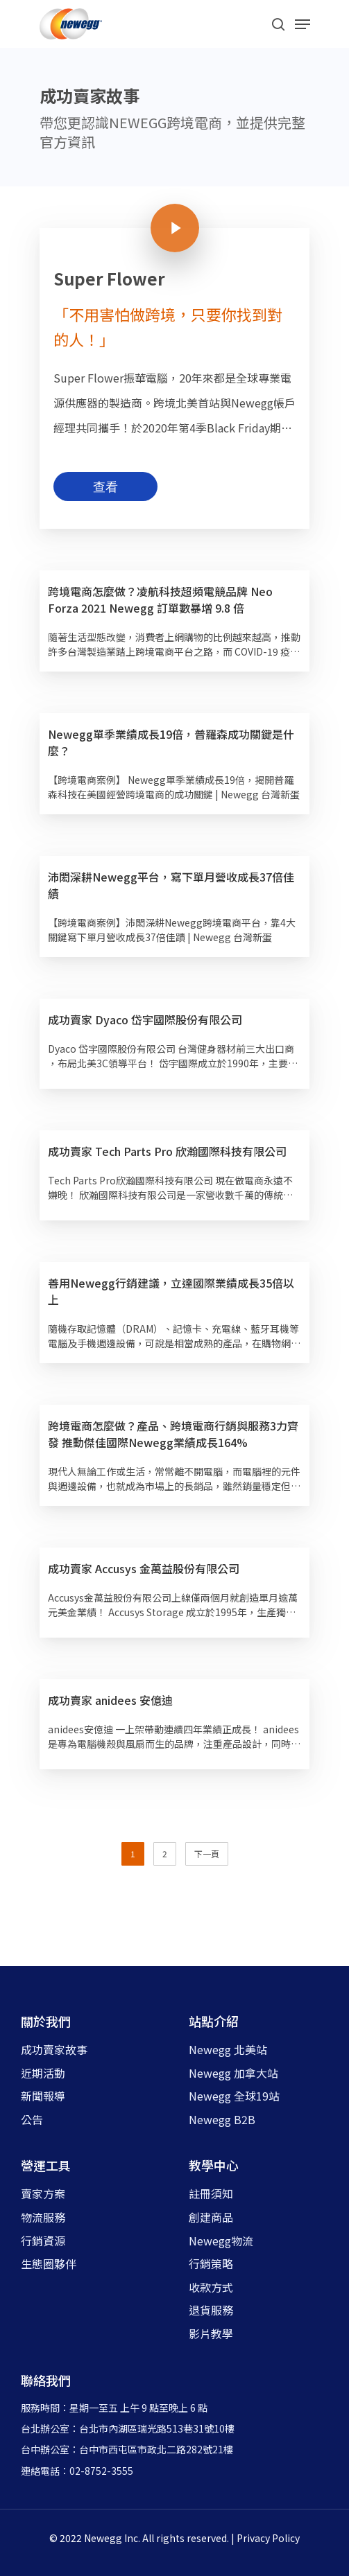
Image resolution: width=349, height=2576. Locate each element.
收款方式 (211, 2287)
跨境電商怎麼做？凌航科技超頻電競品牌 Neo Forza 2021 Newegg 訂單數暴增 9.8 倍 (160, 599)
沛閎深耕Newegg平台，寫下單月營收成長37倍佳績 (171, 885)
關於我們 (46, 2021)
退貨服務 (211, 2310)
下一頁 (206, 1853)
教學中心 (214, 2165)
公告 (32, 2119)
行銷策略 (211, 2263)
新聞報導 (43, 2095)
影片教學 (211, 2333)
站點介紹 (214, 2021)
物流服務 (43, 2217)
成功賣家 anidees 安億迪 (110, 1700)
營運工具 (46, 2165)
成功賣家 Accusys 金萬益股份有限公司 (143, 1568)
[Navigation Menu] (302, 24)
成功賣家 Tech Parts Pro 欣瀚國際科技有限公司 (167, 1151)
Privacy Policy (268, 2538)
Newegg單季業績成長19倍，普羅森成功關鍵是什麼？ (171, 742)
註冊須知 (211, 2193)
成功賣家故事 (54, 2049)
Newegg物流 (221, 2240)
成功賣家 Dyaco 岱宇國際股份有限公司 (145, 1019)
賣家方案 (43, 2193)
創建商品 (211, 2217)
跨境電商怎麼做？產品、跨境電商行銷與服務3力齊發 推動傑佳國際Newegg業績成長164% (173, 1434)
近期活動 (43, 2073)
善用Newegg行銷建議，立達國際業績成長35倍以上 (171, 1291)
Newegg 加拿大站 (233, 2073)
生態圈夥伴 (48, 2263)
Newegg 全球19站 (234, 2095)
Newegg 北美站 (228, 2049)
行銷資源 (43, 2240)
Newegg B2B (222, 2119)
